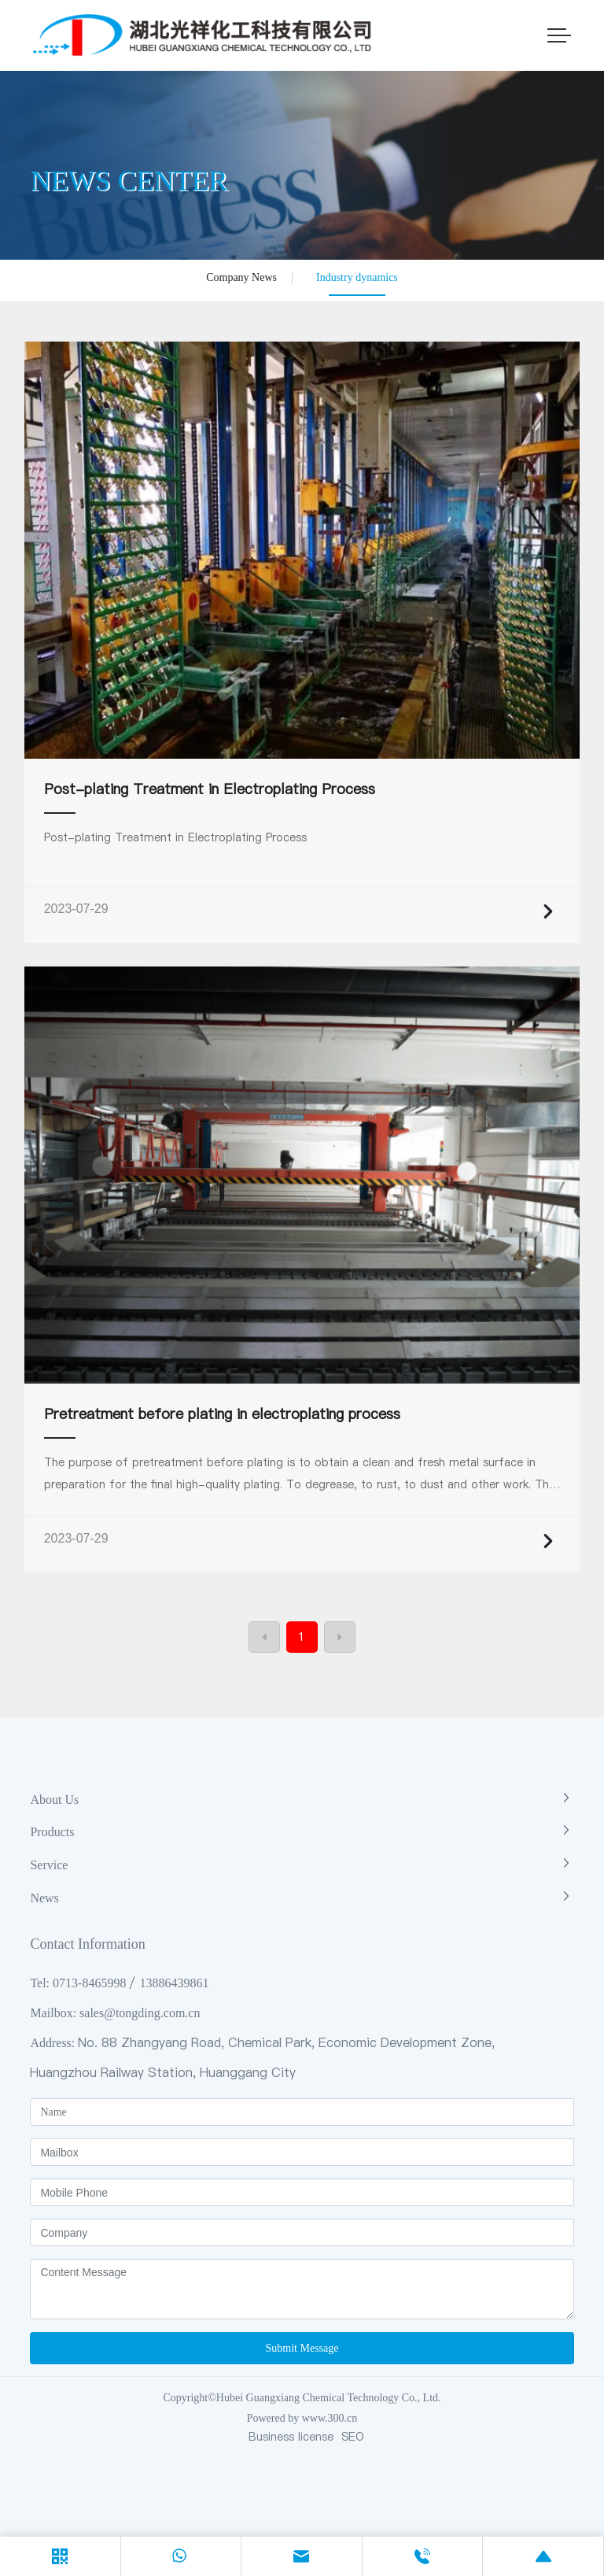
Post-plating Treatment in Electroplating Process (209, 789)
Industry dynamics (357, 277)
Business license (291, 2437)
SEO (352, 2437)
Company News (241, 277)
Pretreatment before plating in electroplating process (222, 1414)
